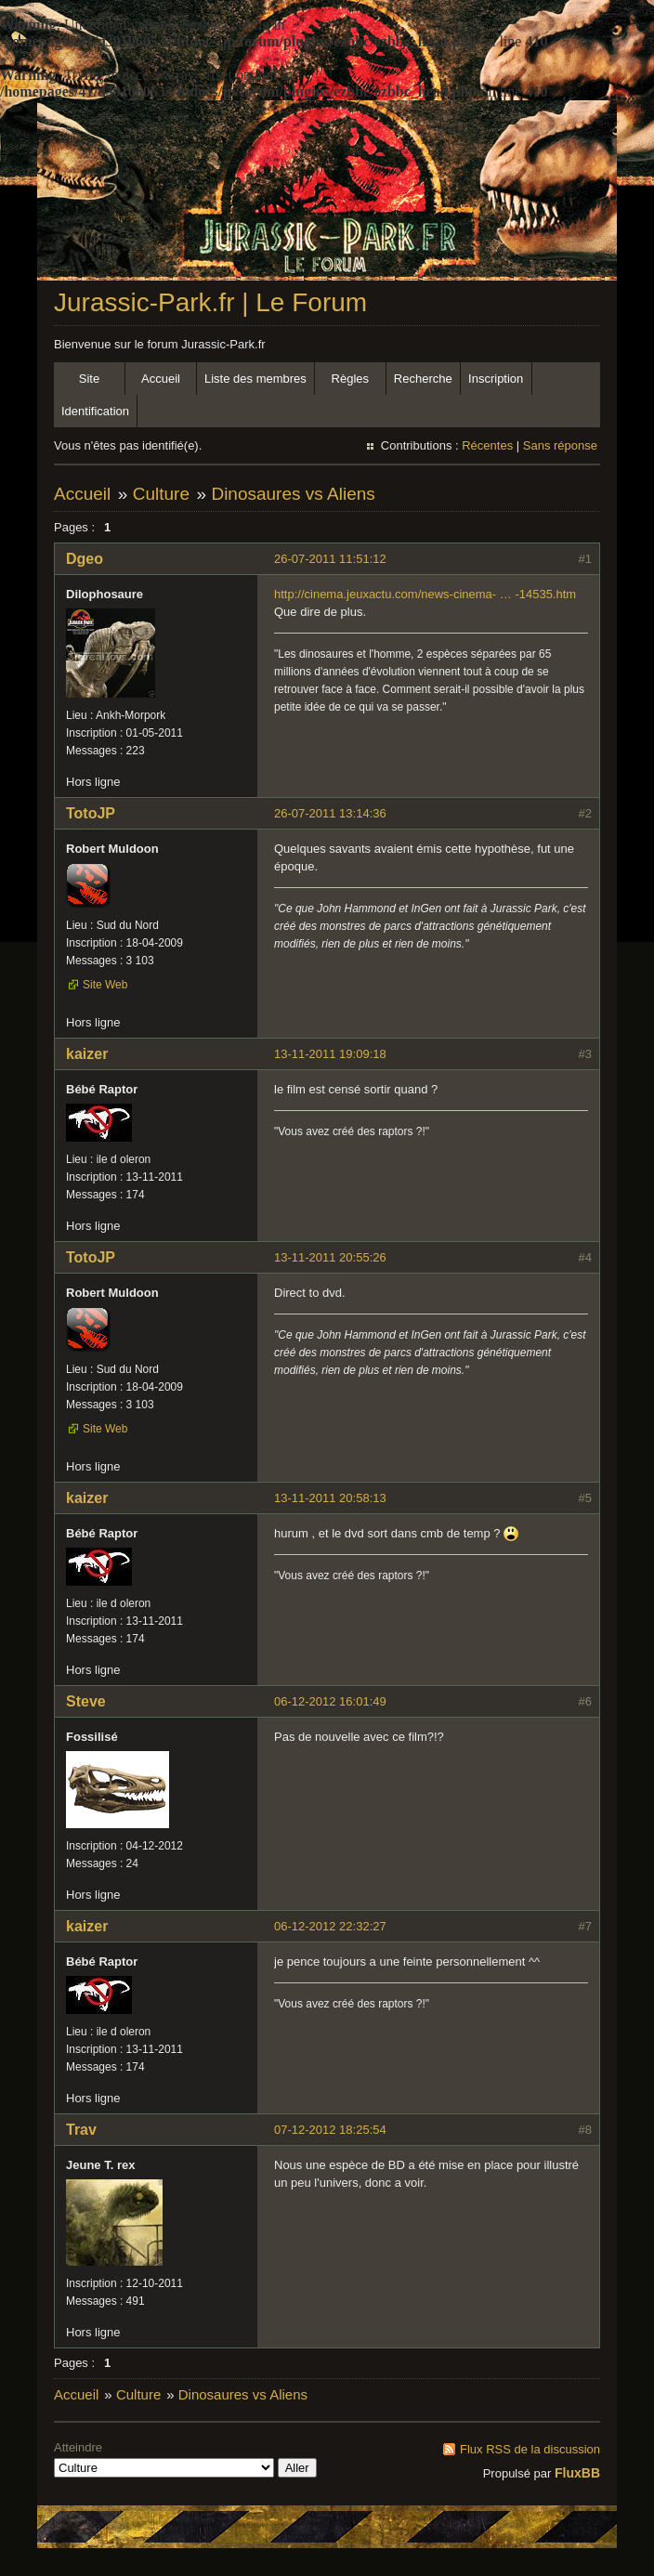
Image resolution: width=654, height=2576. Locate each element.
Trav (81, 2130)
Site (89, 379)
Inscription (495, 379)
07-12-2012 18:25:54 (330, 2130)
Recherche (423, 379)
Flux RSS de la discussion (530, 2449)
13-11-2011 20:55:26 (330, 1257)
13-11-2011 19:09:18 (330, 1054)
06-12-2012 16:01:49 (330, 1701)
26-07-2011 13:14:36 (330, 813)
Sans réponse (560, 445)
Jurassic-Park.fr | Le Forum (210, 302)
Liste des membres (255, 379)
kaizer (87, 1054)
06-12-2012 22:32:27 (330, 1926)
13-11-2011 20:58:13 (330, 1498)
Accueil (160, 379)
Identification (95, 411)
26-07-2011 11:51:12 (330, 559)
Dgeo (84, 559)
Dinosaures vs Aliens (292, 493)
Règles (350, 379)
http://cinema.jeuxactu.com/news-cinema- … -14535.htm (425, 594)
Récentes (487, 445)
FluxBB (577, 2472)
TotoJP (90, 813)
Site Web (105, 984)
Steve (86, 1701)
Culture (161, 493)
